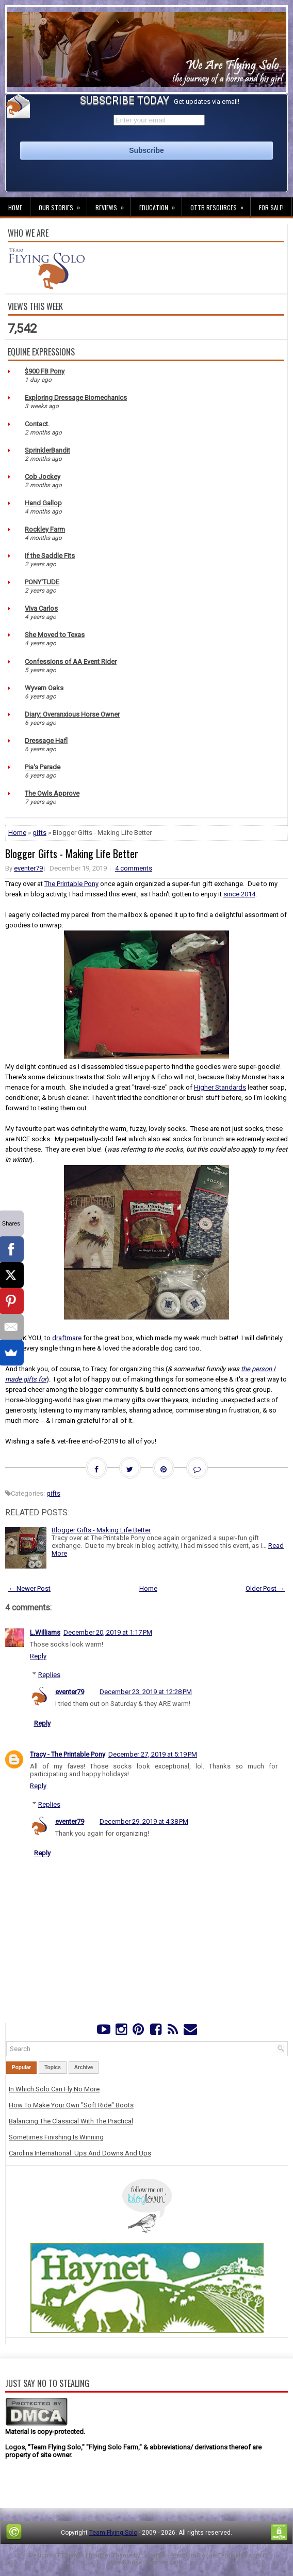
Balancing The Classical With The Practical (71, 2121)
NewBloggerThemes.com (146, 2562)
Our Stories (63, 204)
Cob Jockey (42, 476)
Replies (49, 1675)
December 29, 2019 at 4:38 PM (144, 1821)
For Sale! (271, 207)
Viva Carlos (41, 608)
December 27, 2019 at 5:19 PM (152, 1754)
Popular (21, 2067)
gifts (39, 832)
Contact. (37, 424)
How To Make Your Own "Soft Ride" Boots (71, 2105)
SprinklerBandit (47, 450)
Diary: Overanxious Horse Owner (72, 714)
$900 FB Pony (44, 371)
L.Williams (45, 1632)
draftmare (67, 1338)
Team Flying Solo (113, 2532)
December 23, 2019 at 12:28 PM (146, 1692)
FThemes (71, 2555)
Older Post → (265, 1588)
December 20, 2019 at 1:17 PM (107, 1632)
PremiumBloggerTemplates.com (216, 2555)
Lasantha (153, 2555)
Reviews (113, 204)
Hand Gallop (43, 503)
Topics (52, 2067)
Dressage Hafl (46, 740)
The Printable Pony (71, 884)
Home (15, 207)
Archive (83, 2067)
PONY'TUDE (42, 582)
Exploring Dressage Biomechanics (76, 397)
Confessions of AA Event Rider (71, 661)
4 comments (133, 868)
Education (160, 204)
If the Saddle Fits (50, 556)
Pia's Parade (42, 767)
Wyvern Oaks (44, 688)
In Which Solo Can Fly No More (54, 2089)
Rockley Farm (45, 529)
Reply (38, 1656)
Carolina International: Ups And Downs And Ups (80, 2153)
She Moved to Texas (55, 635)
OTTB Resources (220, 204)
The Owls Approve (52, 793)
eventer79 (28, 868)
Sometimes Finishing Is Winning (56, 2137)
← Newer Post (29, 1588)
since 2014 (239, 894)
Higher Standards (220, 1087)
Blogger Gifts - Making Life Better (71, 853)
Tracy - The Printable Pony (67, 1754)
